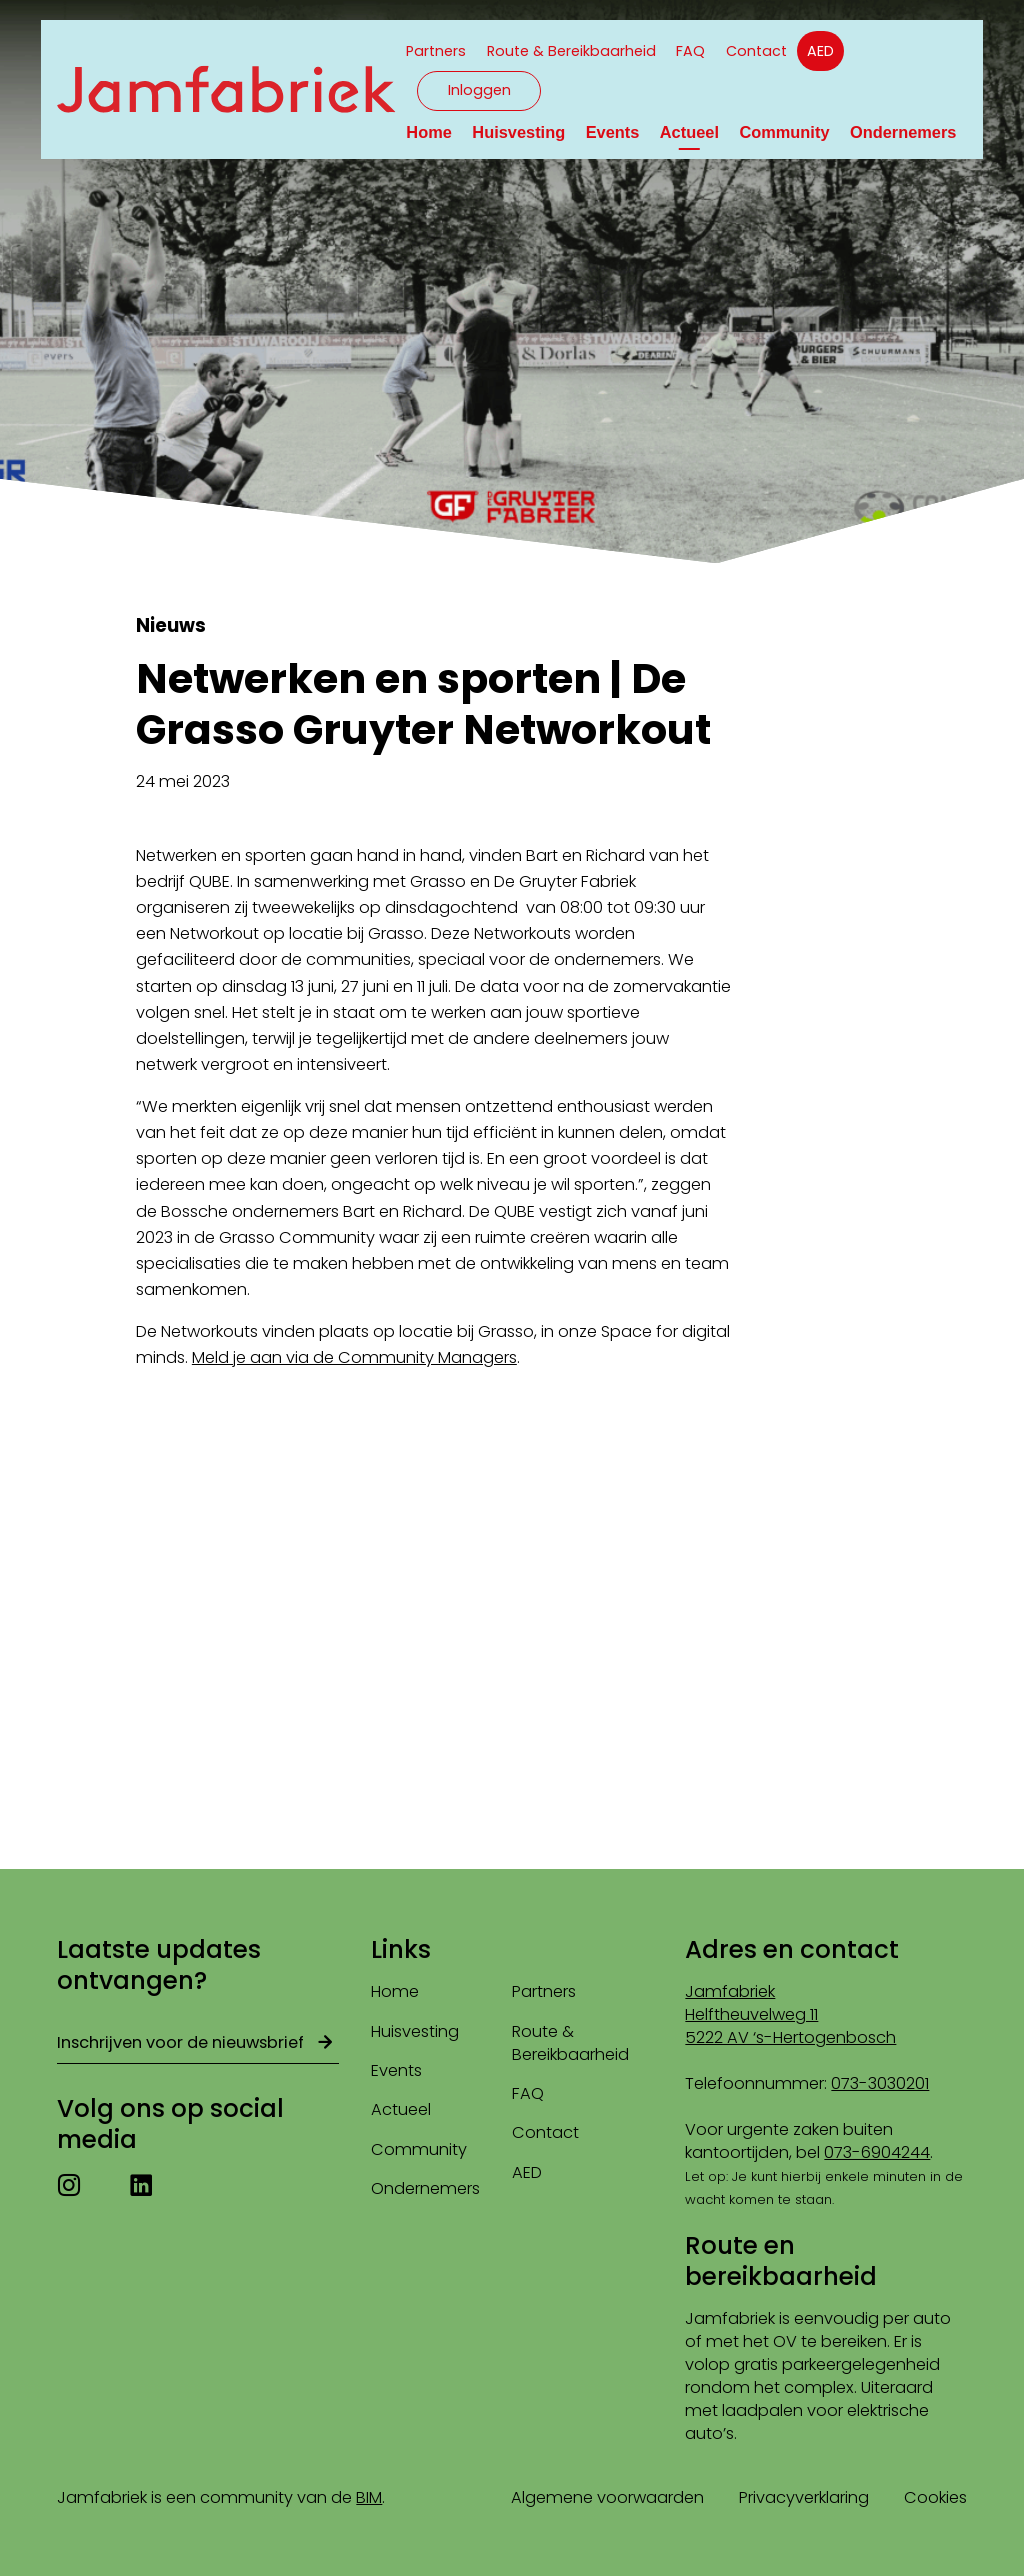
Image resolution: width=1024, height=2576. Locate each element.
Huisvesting (518, 132)
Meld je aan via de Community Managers (354, 1357)
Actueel (689, 132)
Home (429, 132)
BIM (369, 2497)
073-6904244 (877, 2152)
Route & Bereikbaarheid (571, 51)
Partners (436, 51)
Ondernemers (903, 132)
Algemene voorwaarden (607, 2497)
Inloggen (479, 90)
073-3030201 (880, 2083)
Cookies (935, 2497)
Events (613, 132)
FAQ (690, 51)
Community (784, 132)
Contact (756, 51)
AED (820, 51)
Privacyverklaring (804, 2497)
